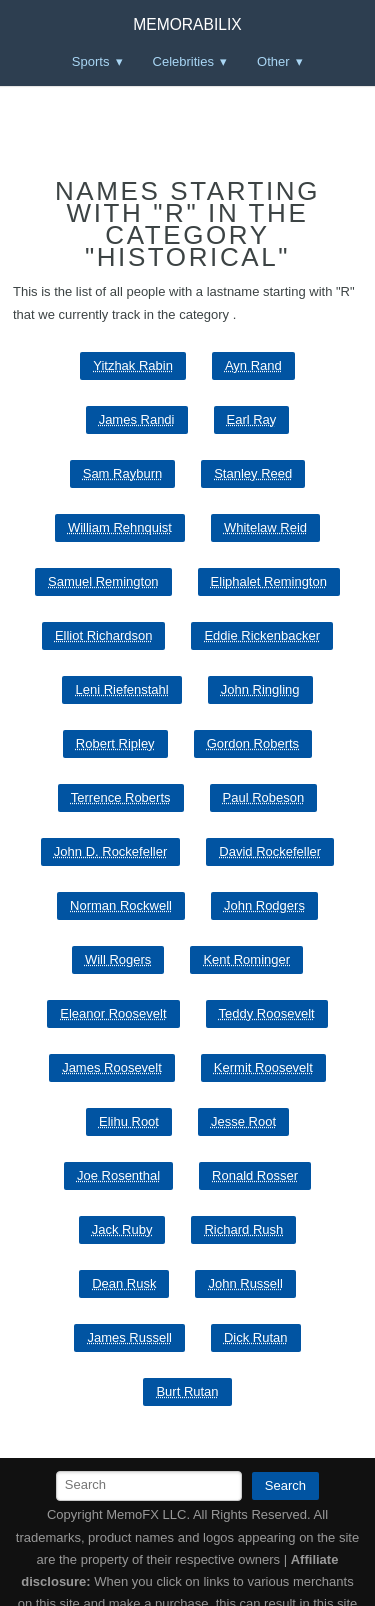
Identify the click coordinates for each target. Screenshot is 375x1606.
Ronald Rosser (255, 1175)
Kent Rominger (246, 959)
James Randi (137, 419)
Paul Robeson (264, 797)
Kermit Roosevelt (263, 1067)
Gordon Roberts (253, 743)
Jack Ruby (122, 1229)
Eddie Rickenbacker (262, 635)
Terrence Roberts (121, 797)
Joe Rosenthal (118, 1175)
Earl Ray (252, 419)
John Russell (245, 1283)
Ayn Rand (253, 365)
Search (285, 1485)
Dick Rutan (256, 1337)
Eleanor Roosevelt (113, 1013)
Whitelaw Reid (265, 527)
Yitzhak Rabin (133, 365)
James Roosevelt (112, 1067)
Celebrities (183, 61)
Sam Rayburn (122, 473)
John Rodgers (264, 905)
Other (273, 61)
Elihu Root (129, 1121)
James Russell (129, 1337)
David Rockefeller (270, 851)
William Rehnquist (120, 527)
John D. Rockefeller (110, 851)
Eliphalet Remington (269, 581)
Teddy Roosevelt (267, 1013)
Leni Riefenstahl (121, 689)
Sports (91, 61)
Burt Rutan (187, 1391)
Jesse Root (243, 1121)
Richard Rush (243, 1229)
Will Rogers (118, 959)
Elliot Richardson (104, 635)
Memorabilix (187, 24)
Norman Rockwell (121, 905)
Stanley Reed (253, 473)
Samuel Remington (103, 581)
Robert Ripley (115, 743)
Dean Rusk (124, 1283)
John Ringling (260, 689)
